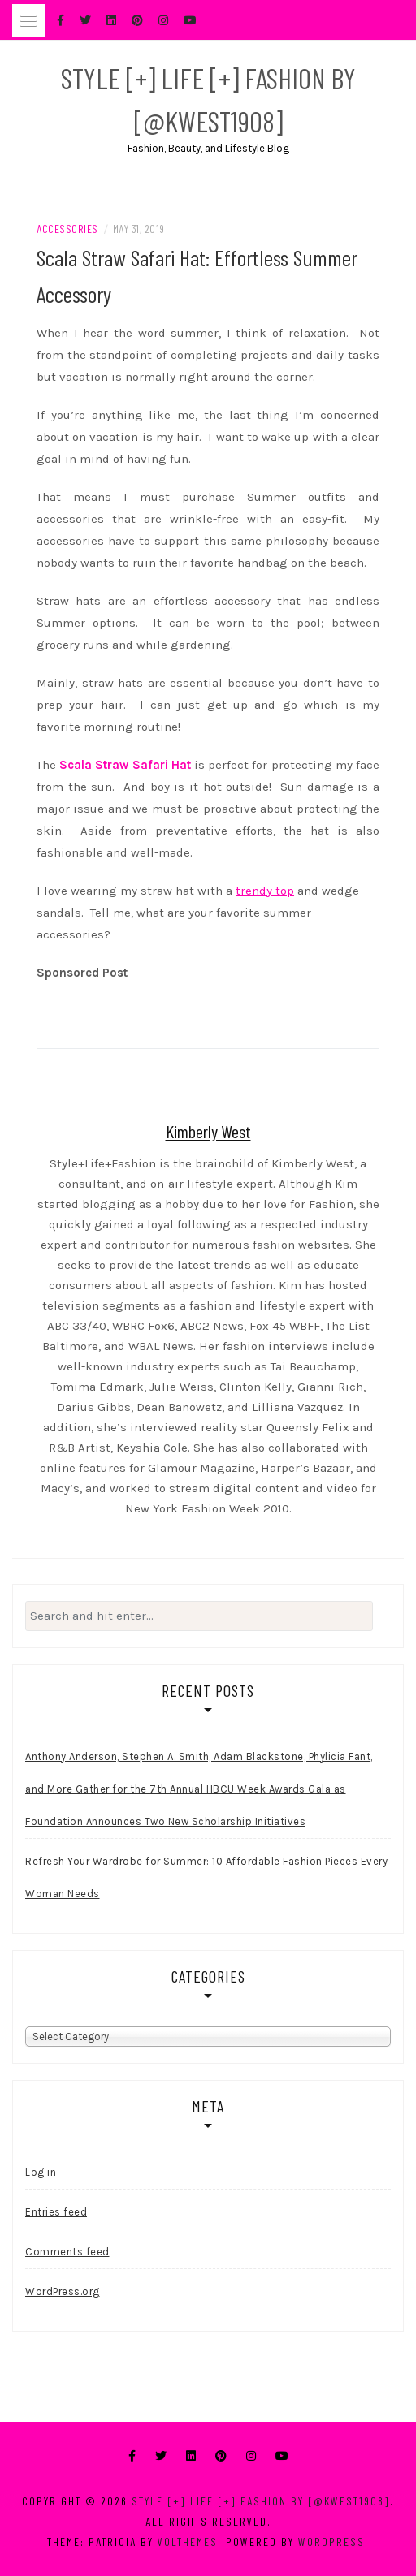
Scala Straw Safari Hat (125, 764)
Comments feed (67, 2252)
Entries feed (56, 2212)
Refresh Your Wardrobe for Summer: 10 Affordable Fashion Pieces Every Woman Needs (206, 1877)
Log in (40, 2172)
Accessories (67, 228)
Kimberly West (208, 1130)
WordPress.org (62, 2291)
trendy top (265, 890)
